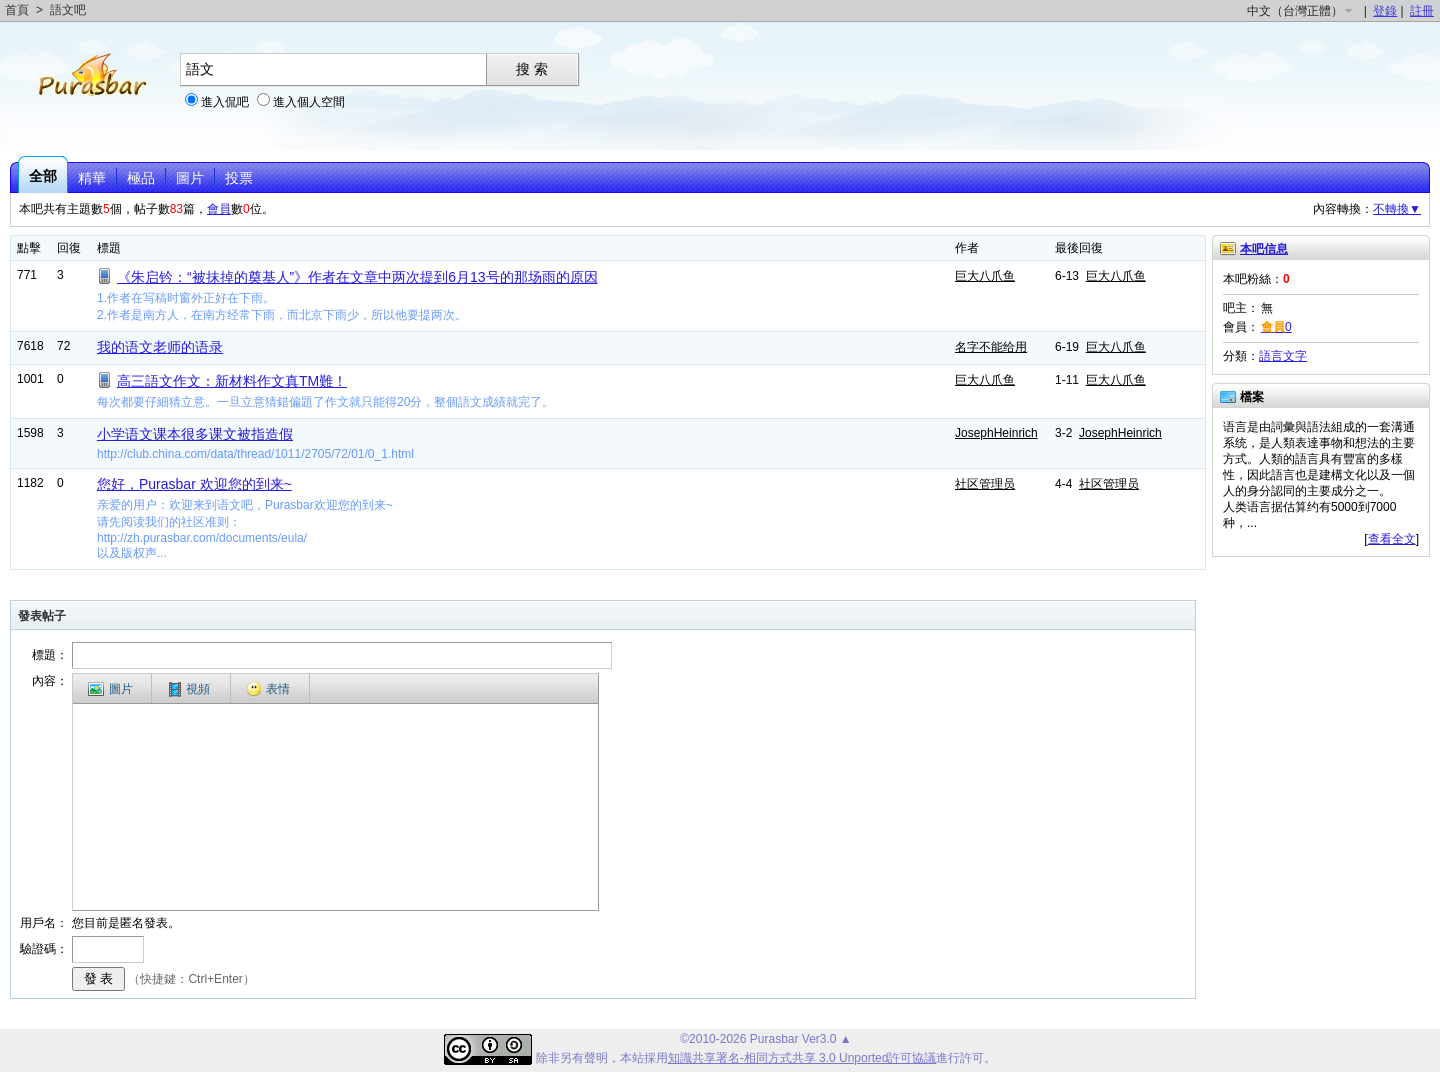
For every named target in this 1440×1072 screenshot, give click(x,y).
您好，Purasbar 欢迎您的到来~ (194, 484)
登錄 (1385, 11)
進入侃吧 (225, 102)
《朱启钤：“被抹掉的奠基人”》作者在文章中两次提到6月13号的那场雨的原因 (357, 277)
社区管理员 (985, 484)
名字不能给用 (991, 347)
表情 (268, 689)
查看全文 (1392, 539)
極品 (141, 178)
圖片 (190, 178)
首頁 (17, 10)
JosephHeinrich (996, 433)
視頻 (189, 689)
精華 (92, 178)
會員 (219, 209)
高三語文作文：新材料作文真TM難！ (232, 381)
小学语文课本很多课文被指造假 (195, 434)
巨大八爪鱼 (985, 276)
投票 (239, 178)
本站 (632, 1058)
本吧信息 (1264, 249)
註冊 (1422, 11)
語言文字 (1283, 356)
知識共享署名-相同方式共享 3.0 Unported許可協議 (802, 1058)
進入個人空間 (309, 102)
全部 (43, 176)
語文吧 (68, 10)
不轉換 (1397, 209)
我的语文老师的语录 (160, 347)
